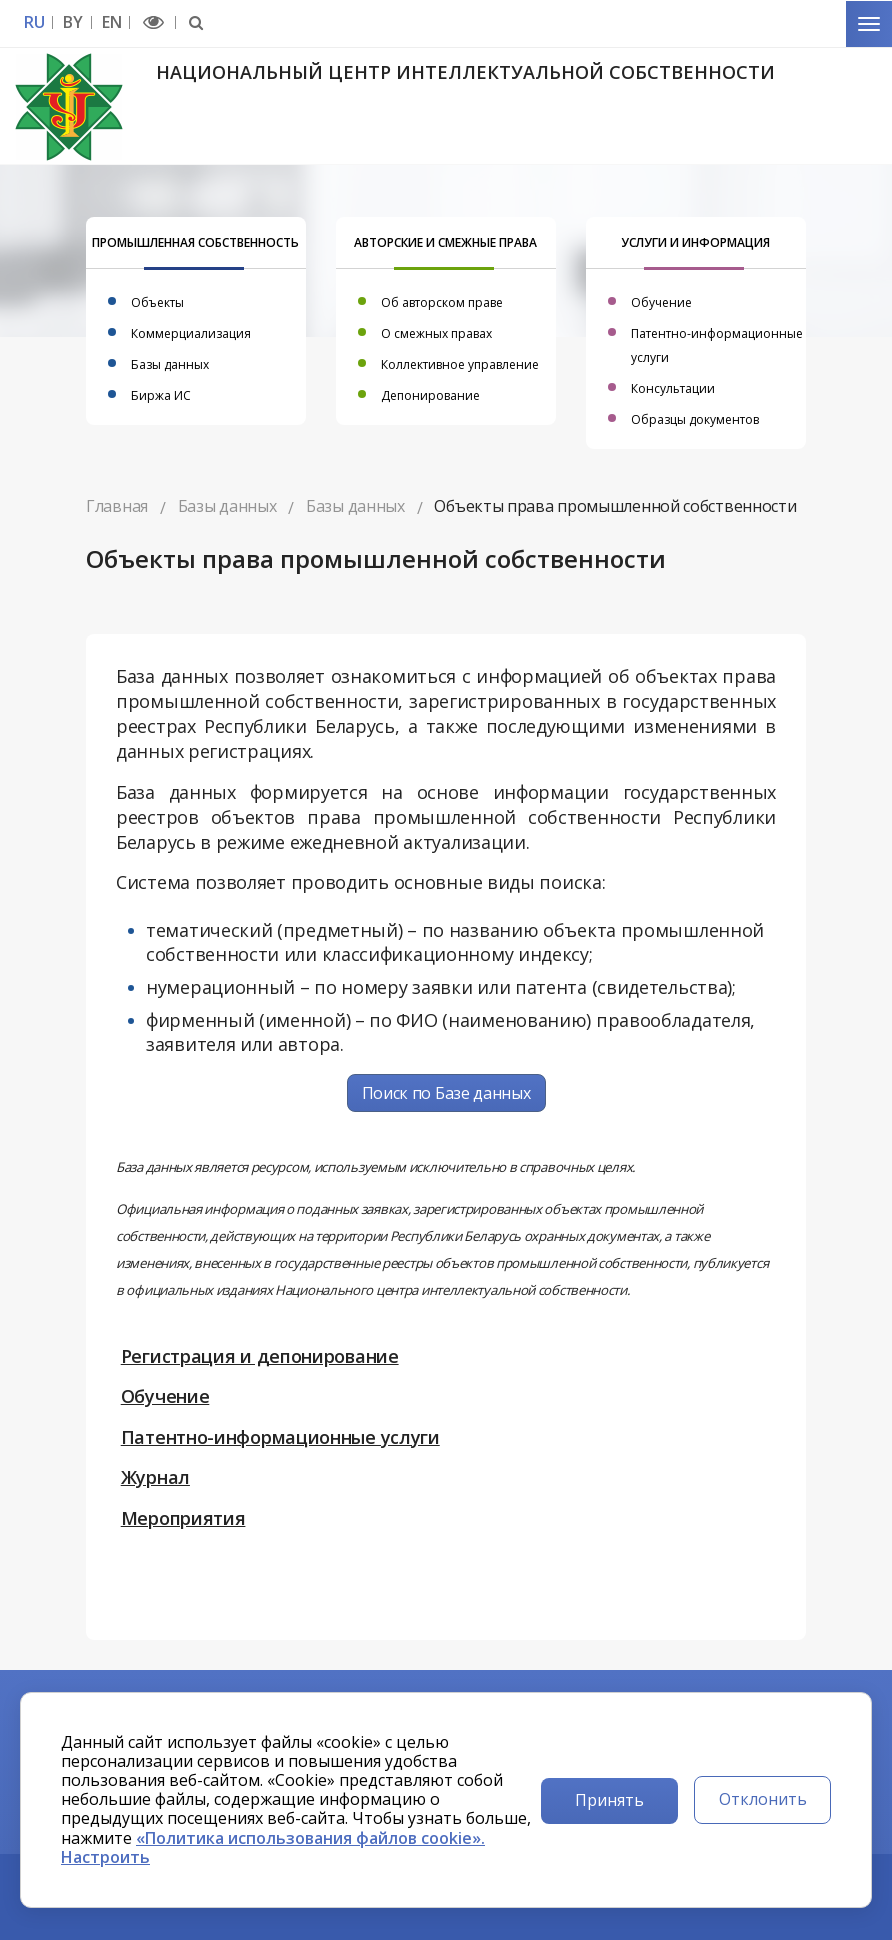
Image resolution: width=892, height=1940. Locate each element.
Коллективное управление (460, 364)
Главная (117, 506)
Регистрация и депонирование (260, 1356)
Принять (609, 1800)
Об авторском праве (442, 302)
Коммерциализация (191, 333)
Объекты (157, 302)
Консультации (673, 388)
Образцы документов (695, 419)
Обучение (661, 302)
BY (72, 22)
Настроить (105, 1857)
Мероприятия (183, 1518)
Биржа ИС (161, 395)
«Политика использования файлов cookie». (310, 1838)
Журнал (155, 1477)
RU (34, 22)
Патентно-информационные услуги (280, 1437)
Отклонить (763, 1799)
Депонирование (430, 395)
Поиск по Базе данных (446, 1093)
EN (111, 22)
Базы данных (170, 364)
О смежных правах (436, 333)
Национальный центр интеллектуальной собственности (465, 72)
